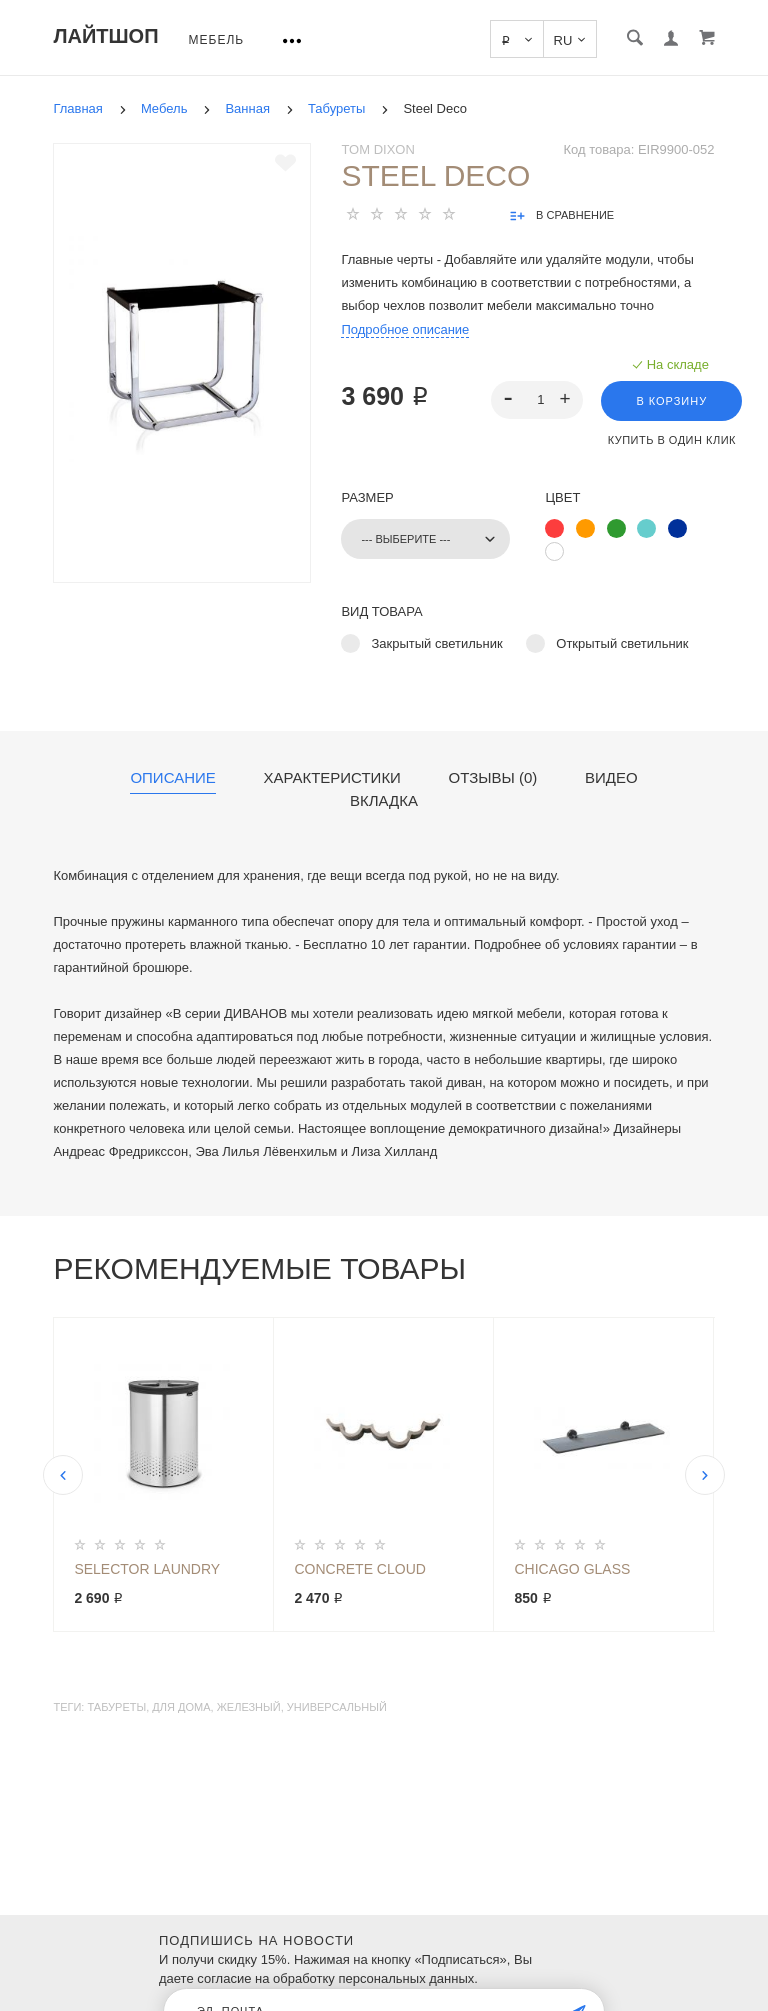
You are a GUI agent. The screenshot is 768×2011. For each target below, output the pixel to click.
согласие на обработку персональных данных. (337, 1978)
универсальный (337, 1707)
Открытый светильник (622, 643)
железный (249, 1707)
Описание (172, 778)
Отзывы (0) (493, 778)
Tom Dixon (377, 149)
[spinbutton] (537, 400)
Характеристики (332, 778)
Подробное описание (405, 329)
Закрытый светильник (436, 643)
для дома (181, 1707)
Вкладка (384, 801)
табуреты (116, 1707)
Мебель (217, 40)
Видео (611, 778)
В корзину (671, 401)
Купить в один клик (672, 440)
